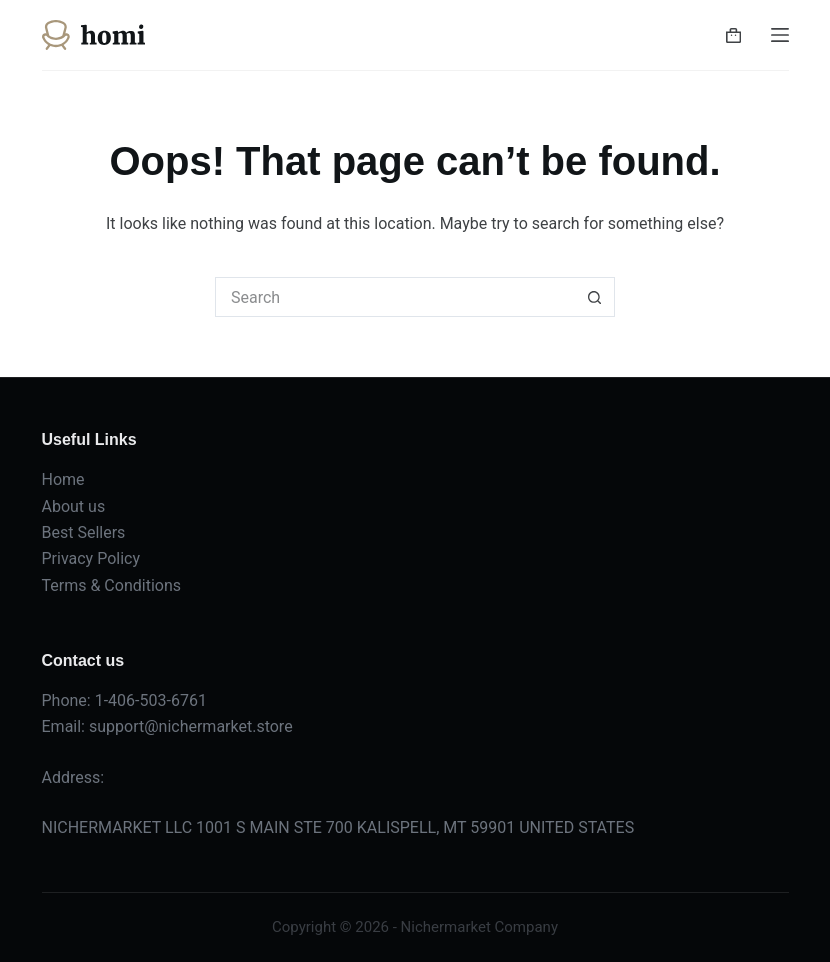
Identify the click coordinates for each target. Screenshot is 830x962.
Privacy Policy (91, 558)
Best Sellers (84, 532)
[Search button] (595, 297)
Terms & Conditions (112, 585)
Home (63, 479)
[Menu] (780, 35)
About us (74, 506)
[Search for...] (395, 297)
